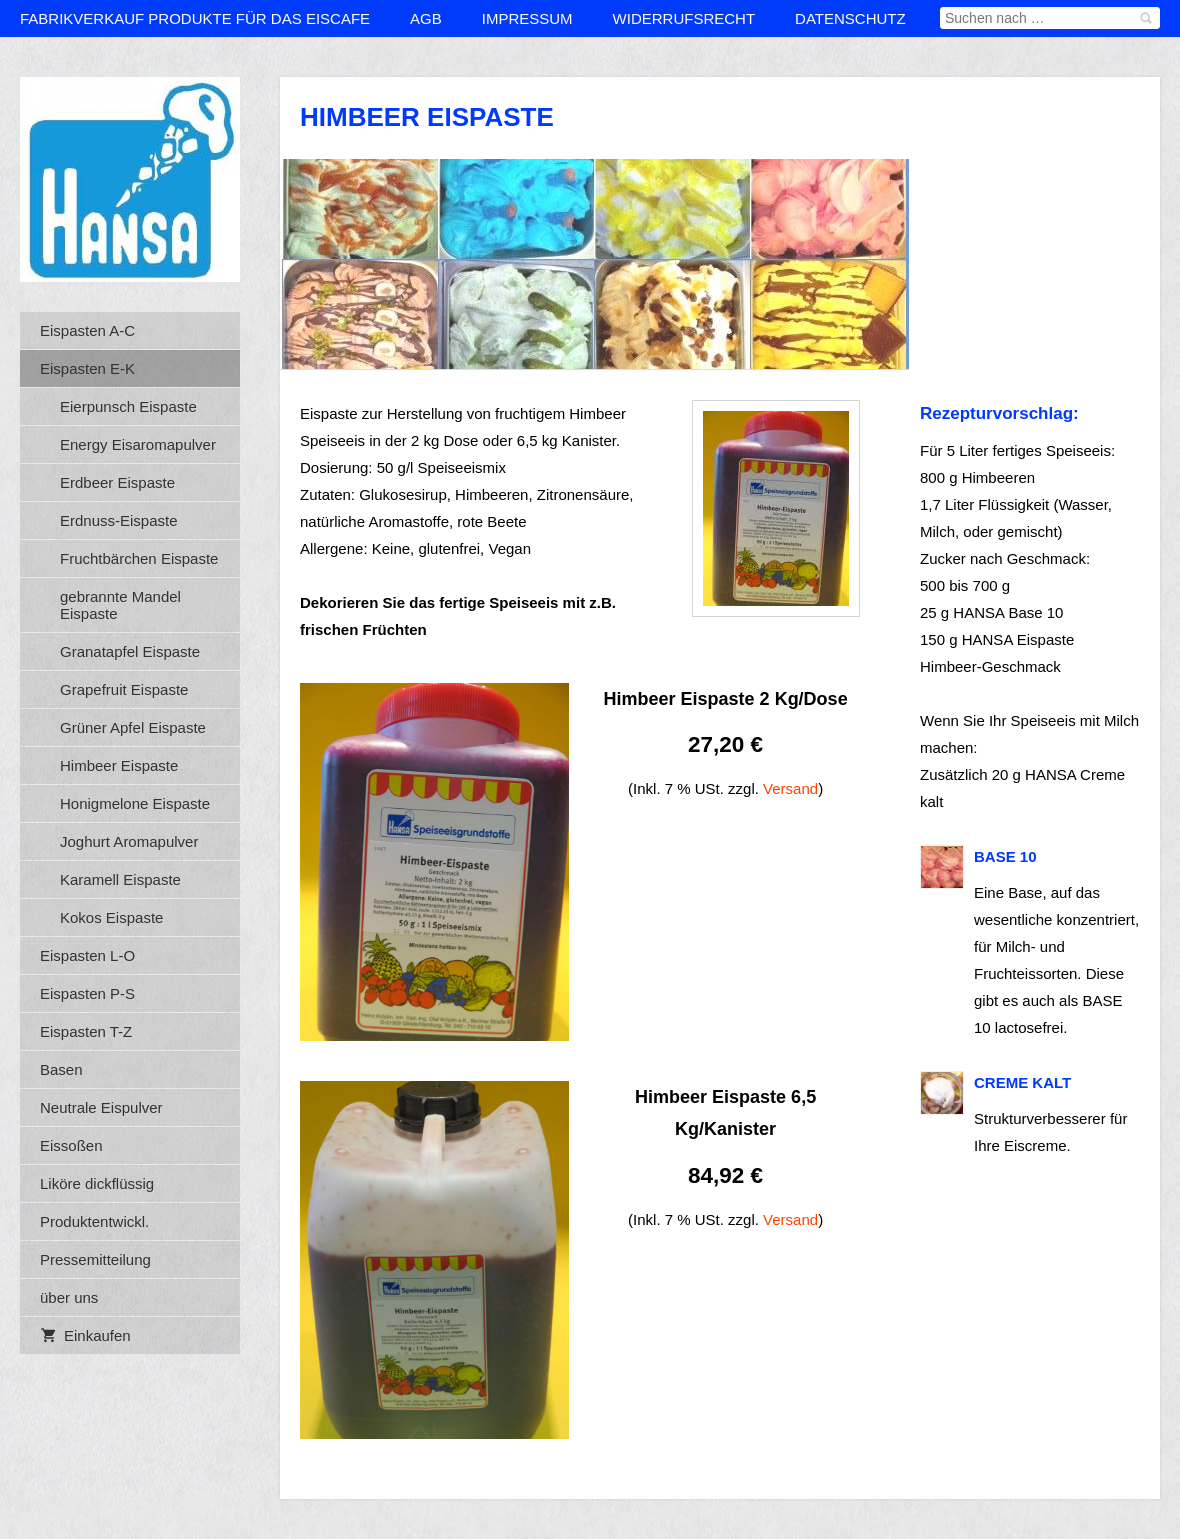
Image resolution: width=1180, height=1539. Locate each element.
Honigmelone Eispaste (135, 803)
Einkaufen (85, 1335)
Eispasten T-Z (86, 1031)
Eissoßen (71, 1145)
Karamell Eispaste (120, 879)
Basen (61, 1069)
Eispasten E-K (87, 368)
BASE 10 (1005, 856)
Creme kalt (1022, 1082)
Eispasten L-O (87, 955)
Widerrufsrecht (684, 18)
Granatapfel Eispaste (130, 651)
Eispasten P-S (87, 993)
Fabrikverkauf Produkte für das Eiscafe (195, 18)
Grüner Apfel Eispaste (133, 727)
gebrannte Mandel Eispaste (120, 605)
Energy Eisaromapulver (138, 444)
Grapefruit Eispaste (124, 689)
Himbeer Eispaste (119, 765)
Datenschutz (850, 18)
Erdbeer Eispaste (117, 482)
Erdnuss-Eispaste (119, 520)
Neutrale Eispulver (101, 1107)
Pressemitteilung (95, 1259)
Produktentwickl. (94, 1221)
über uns (69, 1297)
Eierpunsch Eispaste (128, 406)
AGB (426, 18)
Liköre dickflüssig (97, 1183)
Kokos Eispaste (111, 917)
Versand (790, 788)
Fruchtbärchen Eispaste (139, 558)
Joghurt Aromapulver (129, 841)
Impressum (527, 18)
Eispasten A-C (87, 330)
